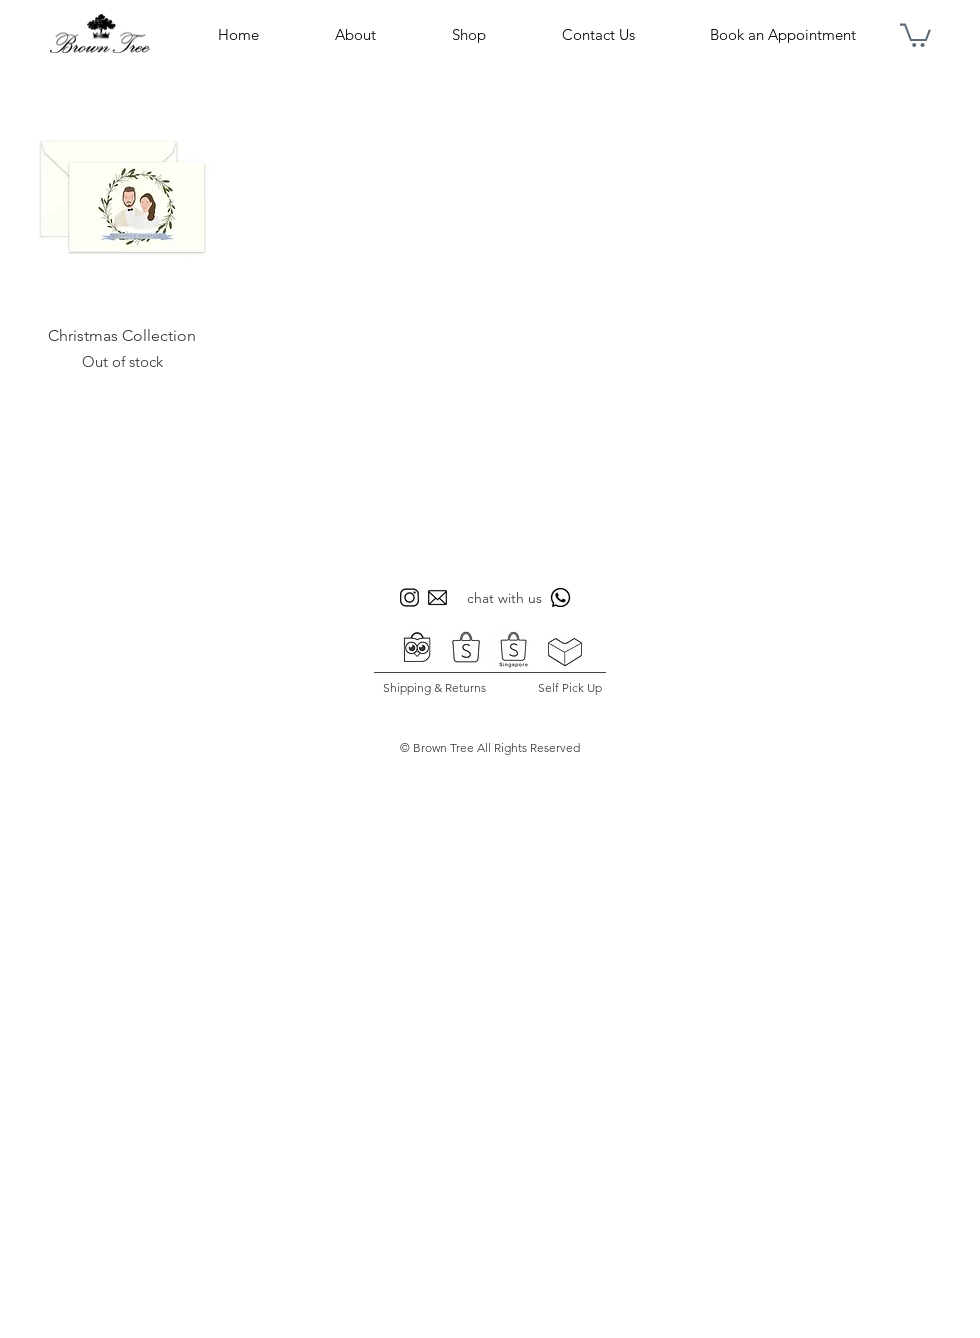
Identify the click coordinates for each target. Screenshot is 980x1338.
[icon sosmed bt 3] (437, 597)
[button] (915, 34)
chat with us (504, 598)
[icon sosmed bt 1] (409, 597)
